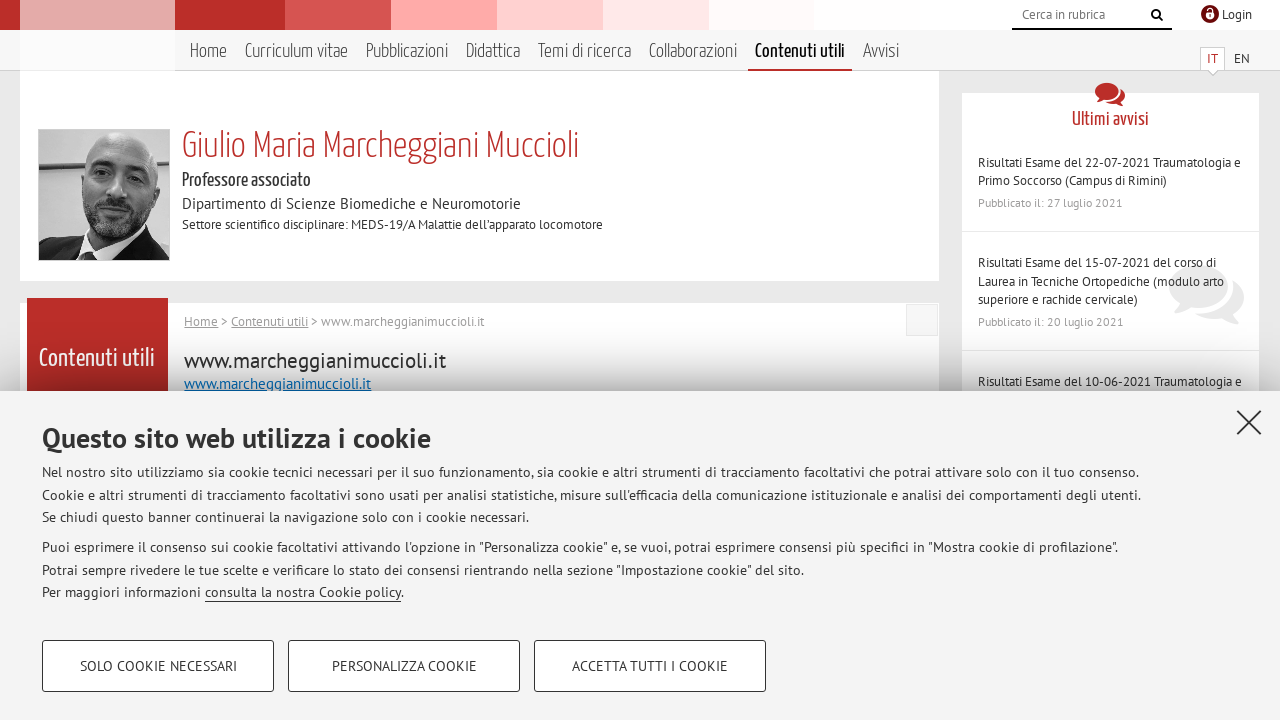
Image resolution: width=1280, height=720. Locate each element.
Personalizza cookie (404, 666)
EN (1242, 58)
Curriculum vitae (296, 51)
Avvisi (881, 51)
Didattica (493, 51)
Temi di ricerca (584, 51)
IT (1212, 58)
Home (208, 51)
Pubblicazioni (407, 51)
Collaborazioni (693, 51)
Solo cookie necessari (158, 666)
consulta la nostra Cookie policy (303, 592)
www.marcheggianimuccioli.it (277, 383)
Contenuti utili (800, 51)
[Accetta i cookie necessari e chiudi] (1249, 422)
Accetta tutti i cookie (650, 666)
